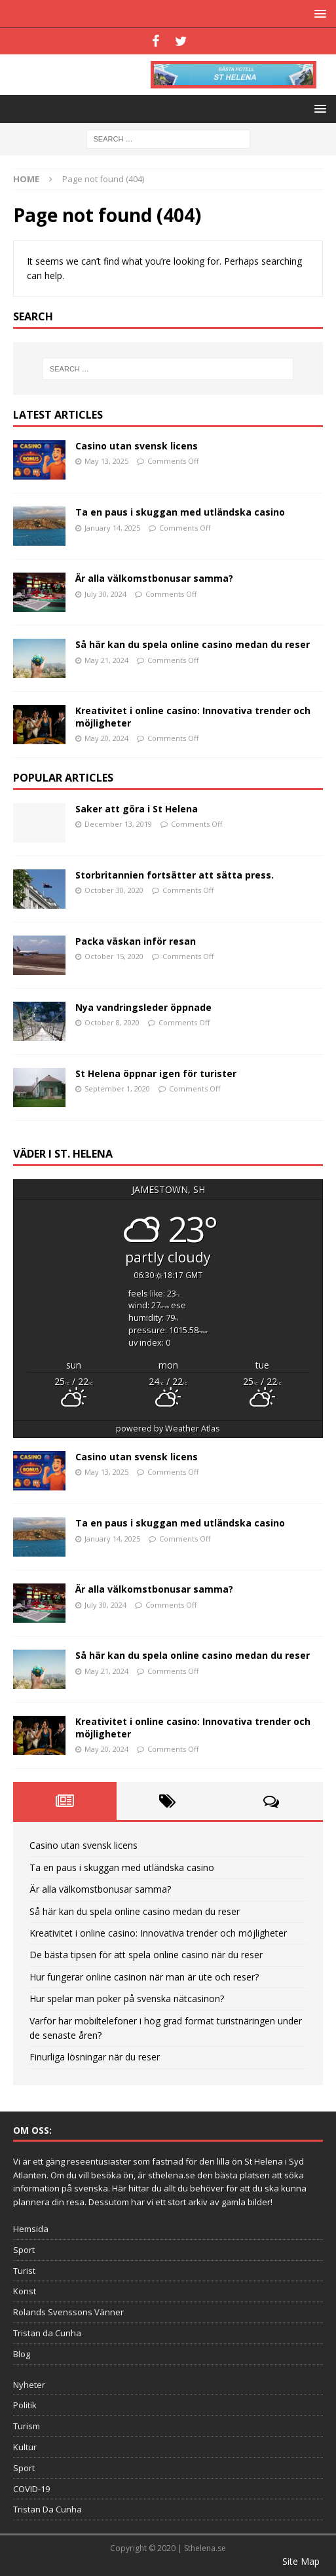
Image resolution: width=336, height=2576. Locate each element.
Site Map (301, 2561)
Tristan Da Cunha (47, 2509)
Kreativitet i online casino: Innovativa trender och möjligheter (192, 716)
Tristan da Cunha (47, 2333)
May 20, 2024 (106, 738)
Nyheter (29, 2385)
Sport (24, 2250)
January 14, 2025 (112, 528)
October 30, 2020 (113, 890)
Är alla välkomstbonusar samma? (154, 578)
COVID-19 (31, 2489)
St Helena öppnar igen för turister (155, 1073)
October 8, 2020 (112, 1022)
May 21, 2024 (106, 660)
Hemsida (30, 2229)
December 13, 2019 (118, 824)
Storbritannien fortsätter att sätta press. (174, 875)
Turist (24, 2271)
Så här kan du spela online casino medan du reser (192, 644)
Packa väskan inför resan (135, 941)
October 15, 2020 (113, 956)
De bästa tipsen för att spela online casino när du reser (146, 1954)
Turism (26, 2426)
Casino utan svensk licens (136, 446)
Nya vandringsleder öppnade (143, 1007)
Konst (24, 2291)
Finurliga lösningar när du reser (94, 2057)
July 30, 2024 (105, 594)
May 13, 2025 (106, 461)
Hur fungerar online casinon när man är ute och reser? (144, 1977)
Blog (21, 2354)
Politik (25, 2405)
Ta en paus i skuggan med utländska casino (180, 512)
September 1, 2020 (117, 1088)
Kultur (25, 2447)
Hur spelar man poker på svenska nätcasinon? (126, 1998)
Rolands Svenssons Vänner (68, 2312)
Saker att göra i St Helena (136, 809)
